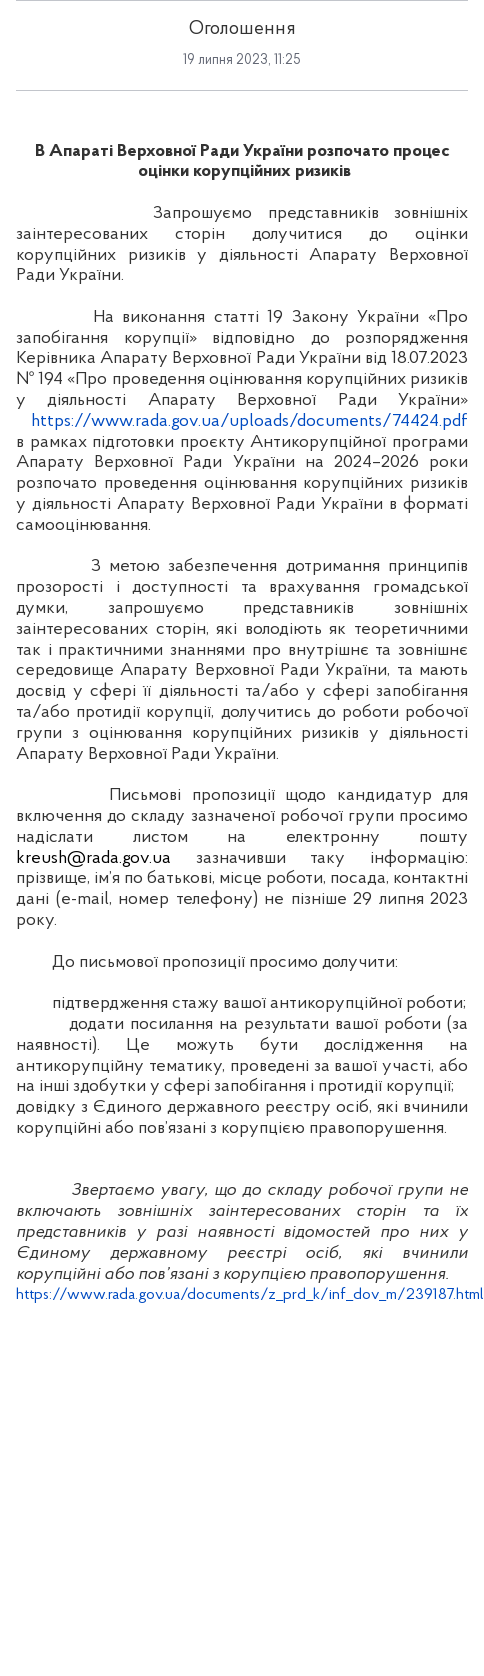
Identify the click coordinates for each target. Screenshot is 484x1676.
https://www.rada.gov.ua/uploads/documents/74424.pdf (249, 421)
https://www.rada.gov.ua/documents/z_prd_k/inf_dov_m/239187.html (250, 1295)
